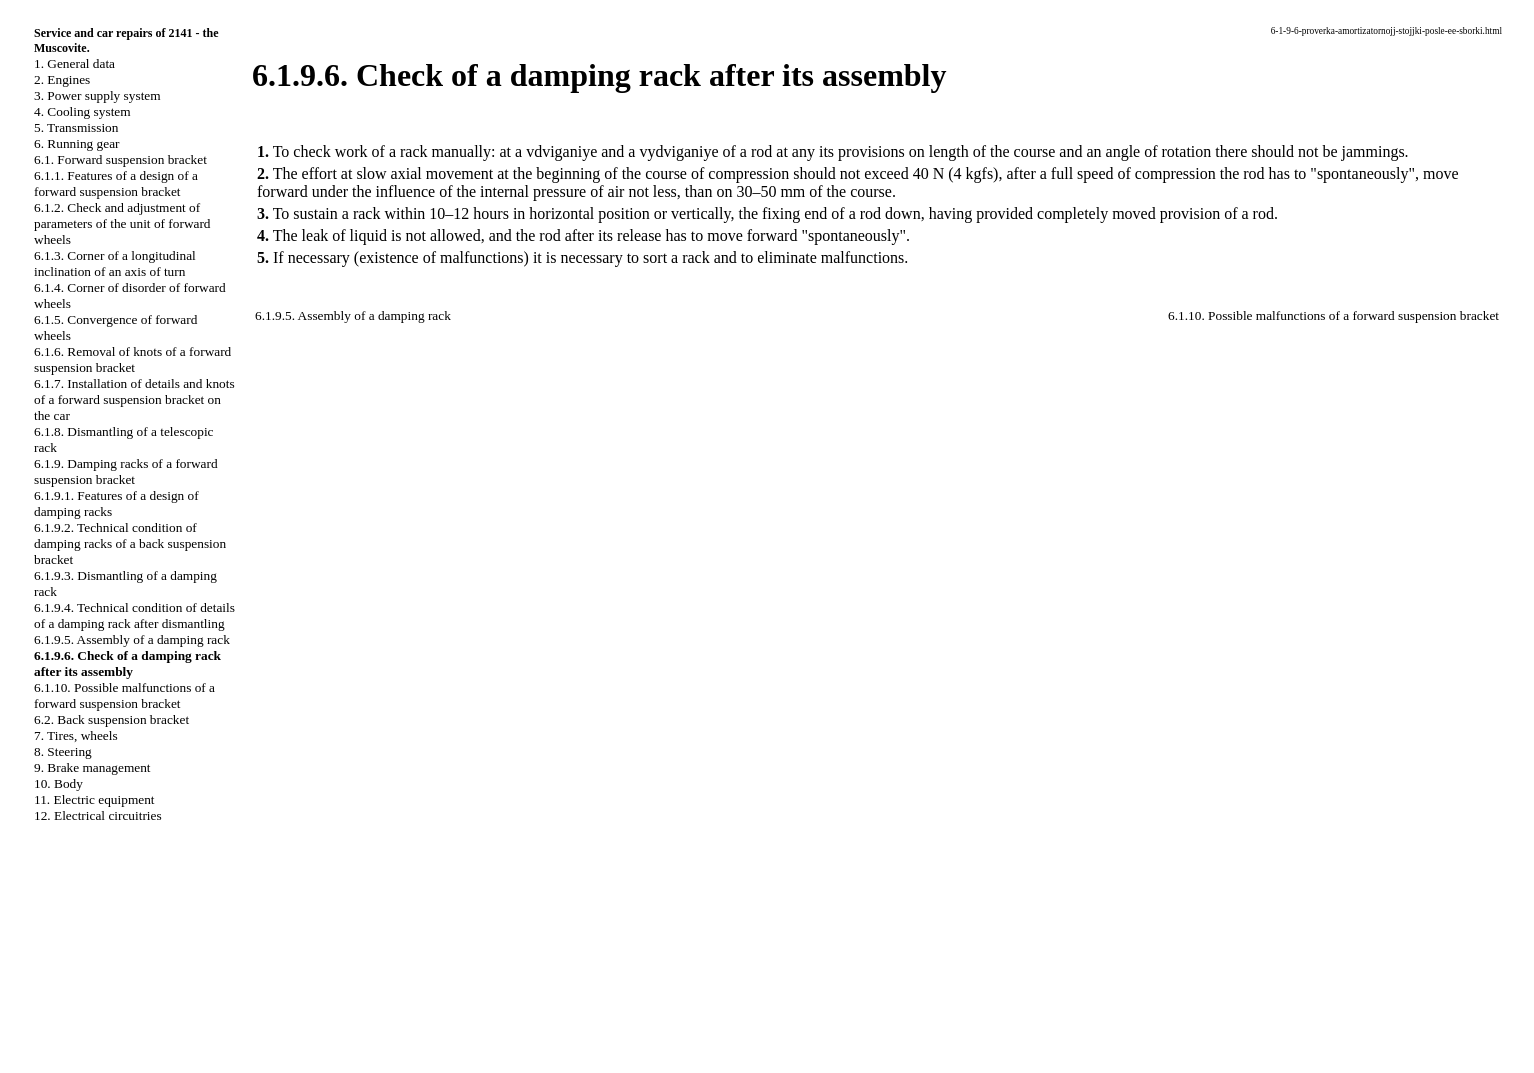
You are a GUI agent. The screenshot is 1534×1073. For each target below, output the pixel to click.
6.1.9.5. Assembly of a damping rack (132, 639)
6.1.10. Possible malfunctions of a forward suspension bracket (124, 695)
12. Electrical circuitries (98, 815)
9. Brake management (92, 767)
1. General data (74, 63)
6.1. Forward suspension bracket (120, 159)
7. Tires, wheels (76, 735)
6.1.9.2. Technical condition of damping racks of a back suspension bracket (130, 543)
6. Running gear (77, 143)
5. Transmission (76, 127)
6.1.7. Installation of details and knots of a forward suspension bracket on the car (134, 399)
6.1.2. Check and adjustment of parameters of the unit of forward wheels (122, 223)
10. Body (58, 783)
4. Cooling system (82, 111)
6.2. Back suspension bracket (111, 719)
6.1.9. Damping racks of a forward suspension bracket (126, 471)
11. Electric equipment (94, 799)
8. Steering (63, 751)
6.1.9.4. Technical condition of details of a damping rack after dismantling (134, 615)
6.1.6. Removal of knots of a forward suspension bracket (132, 359)
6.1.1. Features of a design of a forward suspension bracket (116, 183)
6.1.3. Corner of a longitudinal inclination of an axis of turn (115, 263)
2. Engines (62, 79)
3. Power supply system (97, 95)
